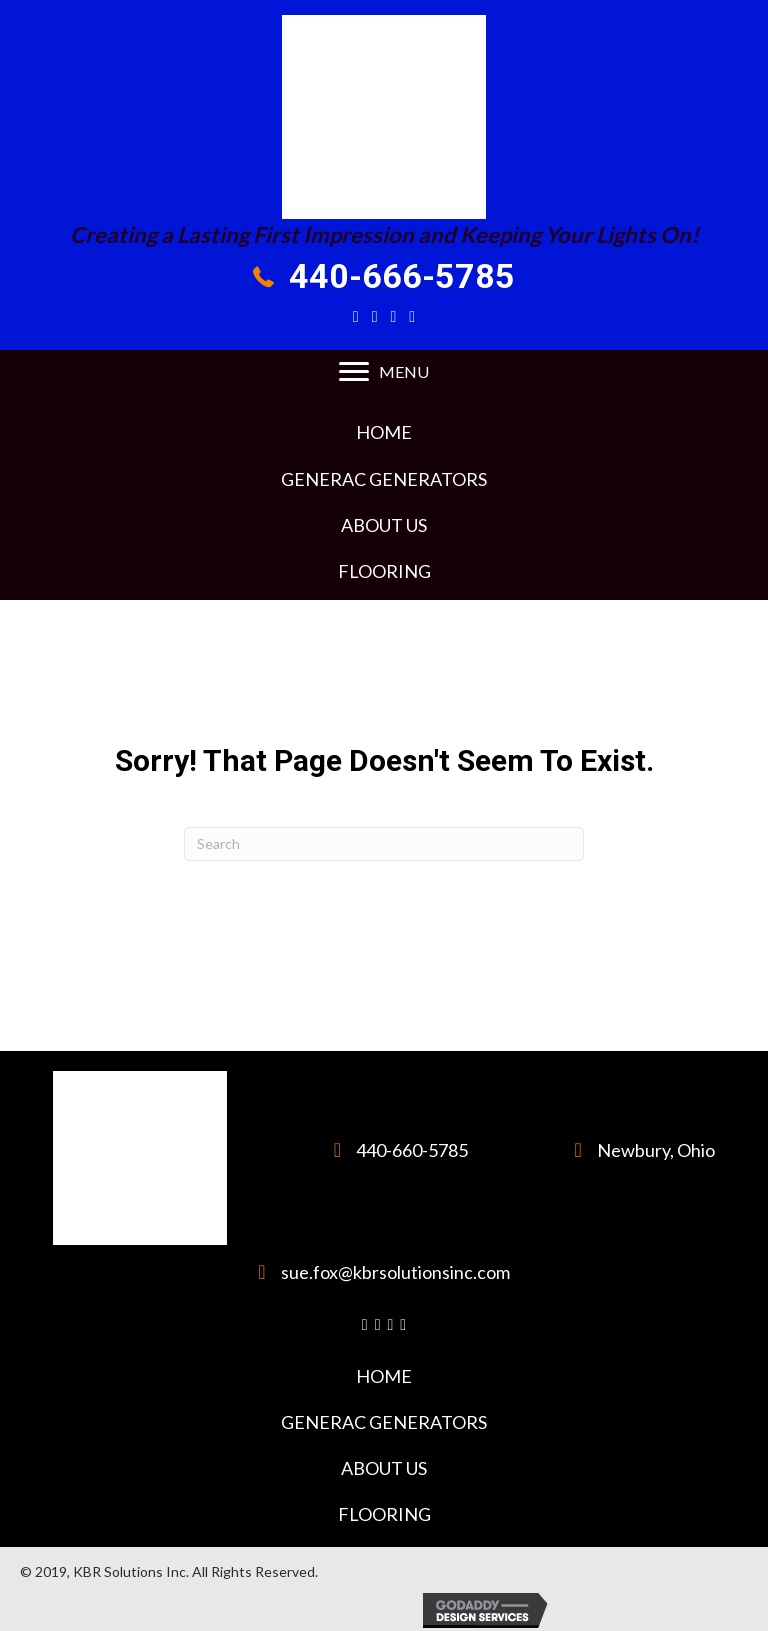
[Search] (384, 844)
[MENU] (384, 372)
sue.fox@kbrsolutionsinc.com (395, 1272)
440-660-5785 (412, 1150)
